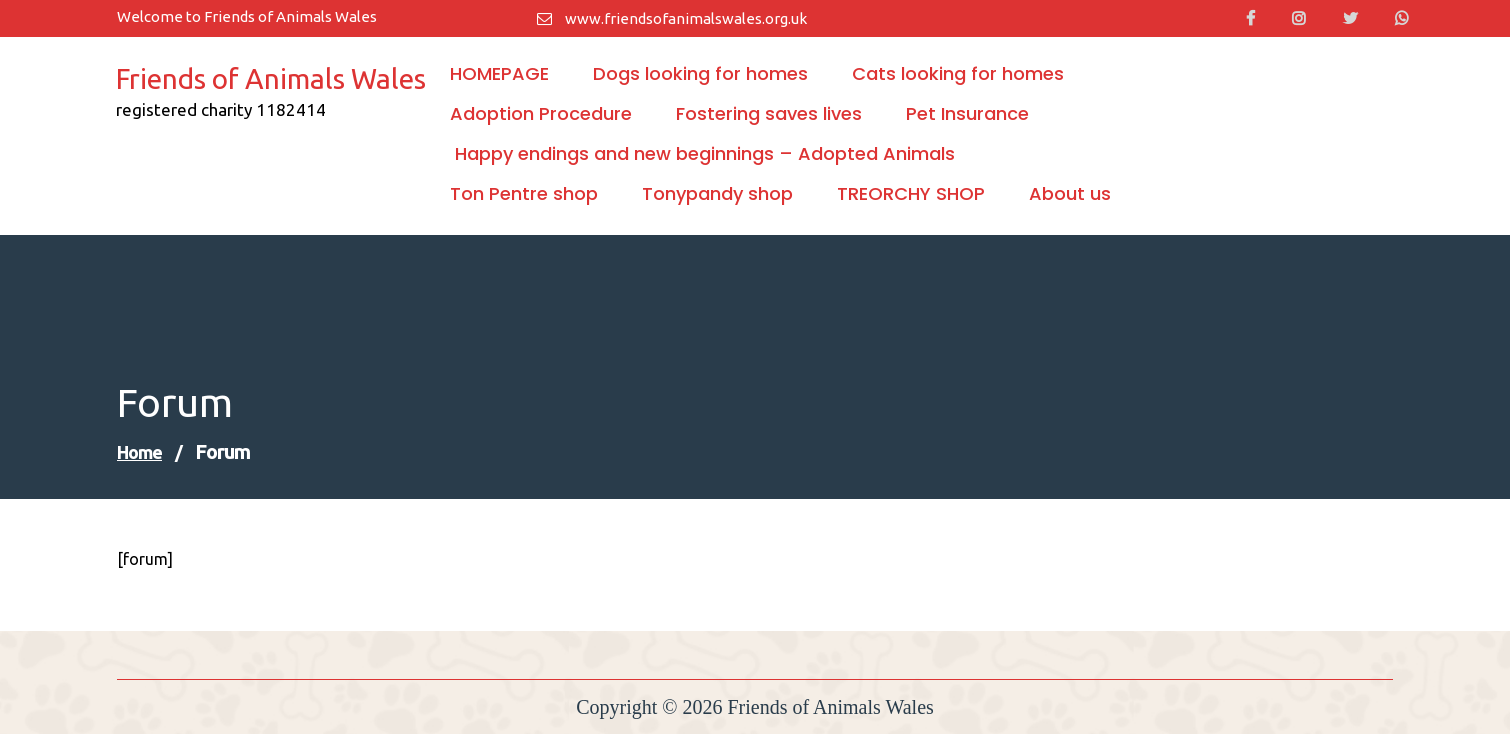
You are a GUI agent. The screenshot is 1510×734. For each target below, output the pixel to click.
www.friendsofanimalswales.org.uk (672, 18)
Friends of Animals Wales (271, 78)
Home (139, 452)
